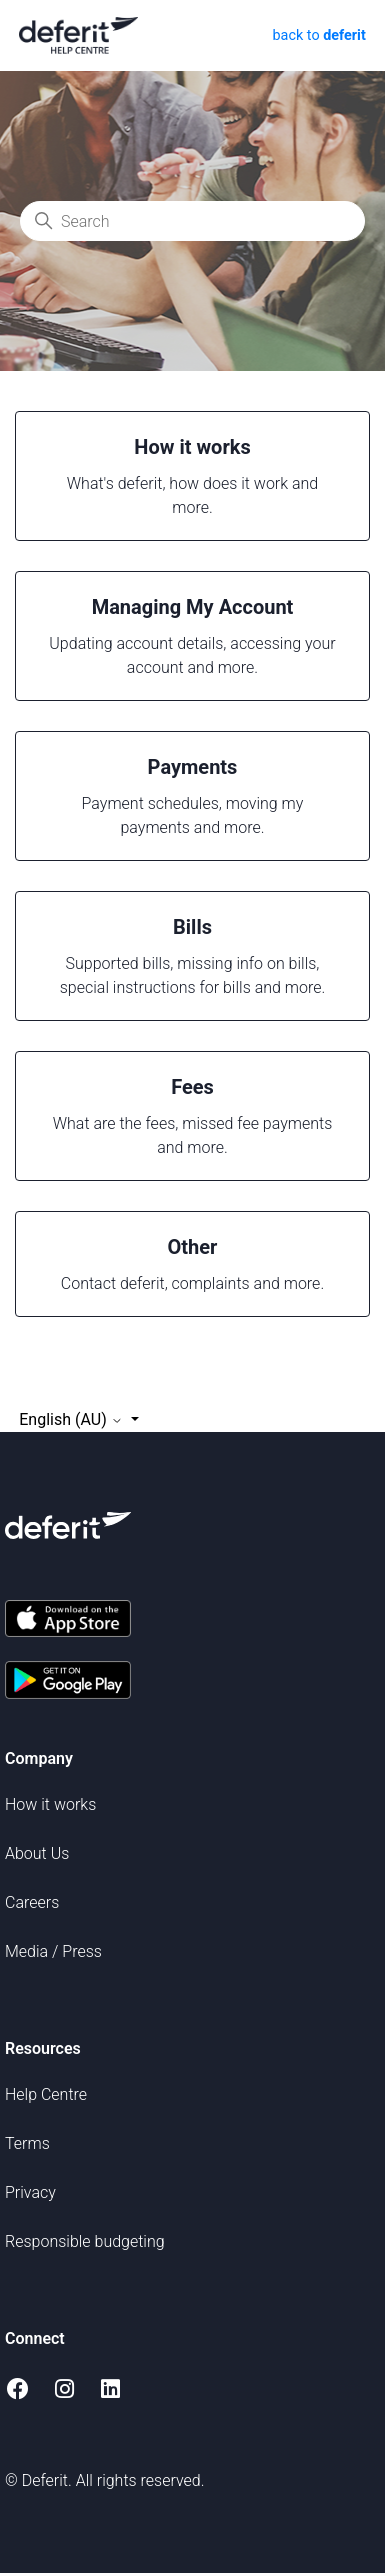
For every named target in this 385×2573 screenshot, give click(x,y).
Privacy (30, 2192)
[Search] (192, 221)
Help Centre (46, 2094)
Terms (27, 2143)
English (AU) (72, 1419)
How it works (50, 1804)
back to (317, 35)
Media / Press (53, 1951)
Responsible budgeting (85, 2241)
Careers (32, 1902)
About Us (37, 1853)
